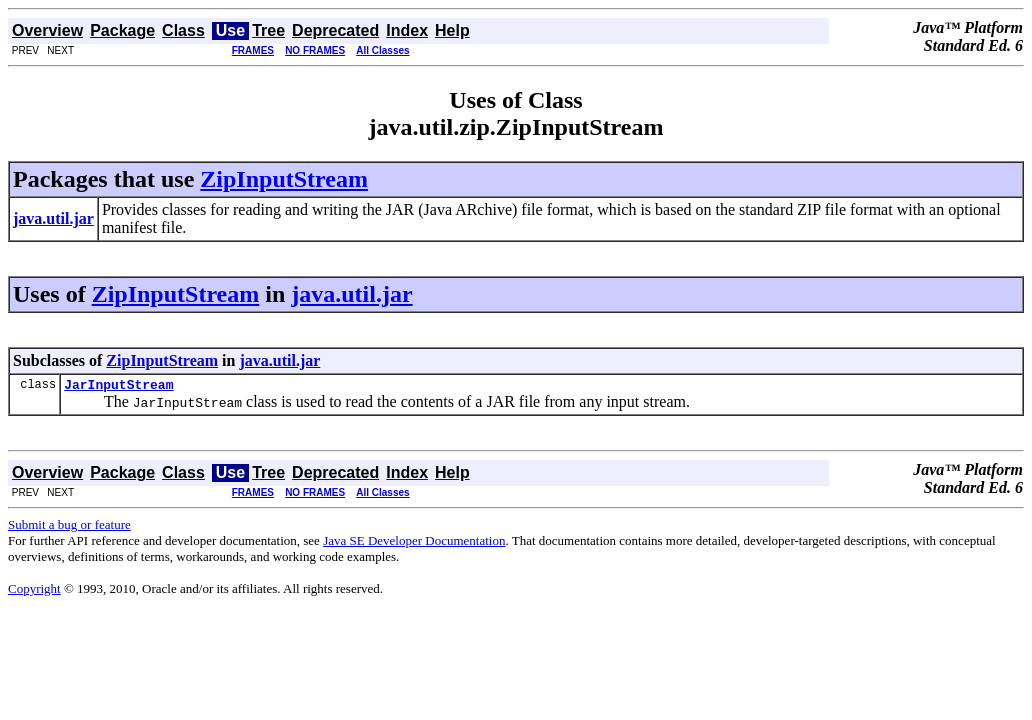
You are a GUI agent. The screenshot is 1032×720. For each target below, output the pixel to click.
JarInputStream (118, 387)
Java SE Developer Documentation (414, 543)
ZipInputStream (284, 179)
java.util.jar (351, 294)
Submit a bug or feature (69, 527)
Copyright (34, 591)
